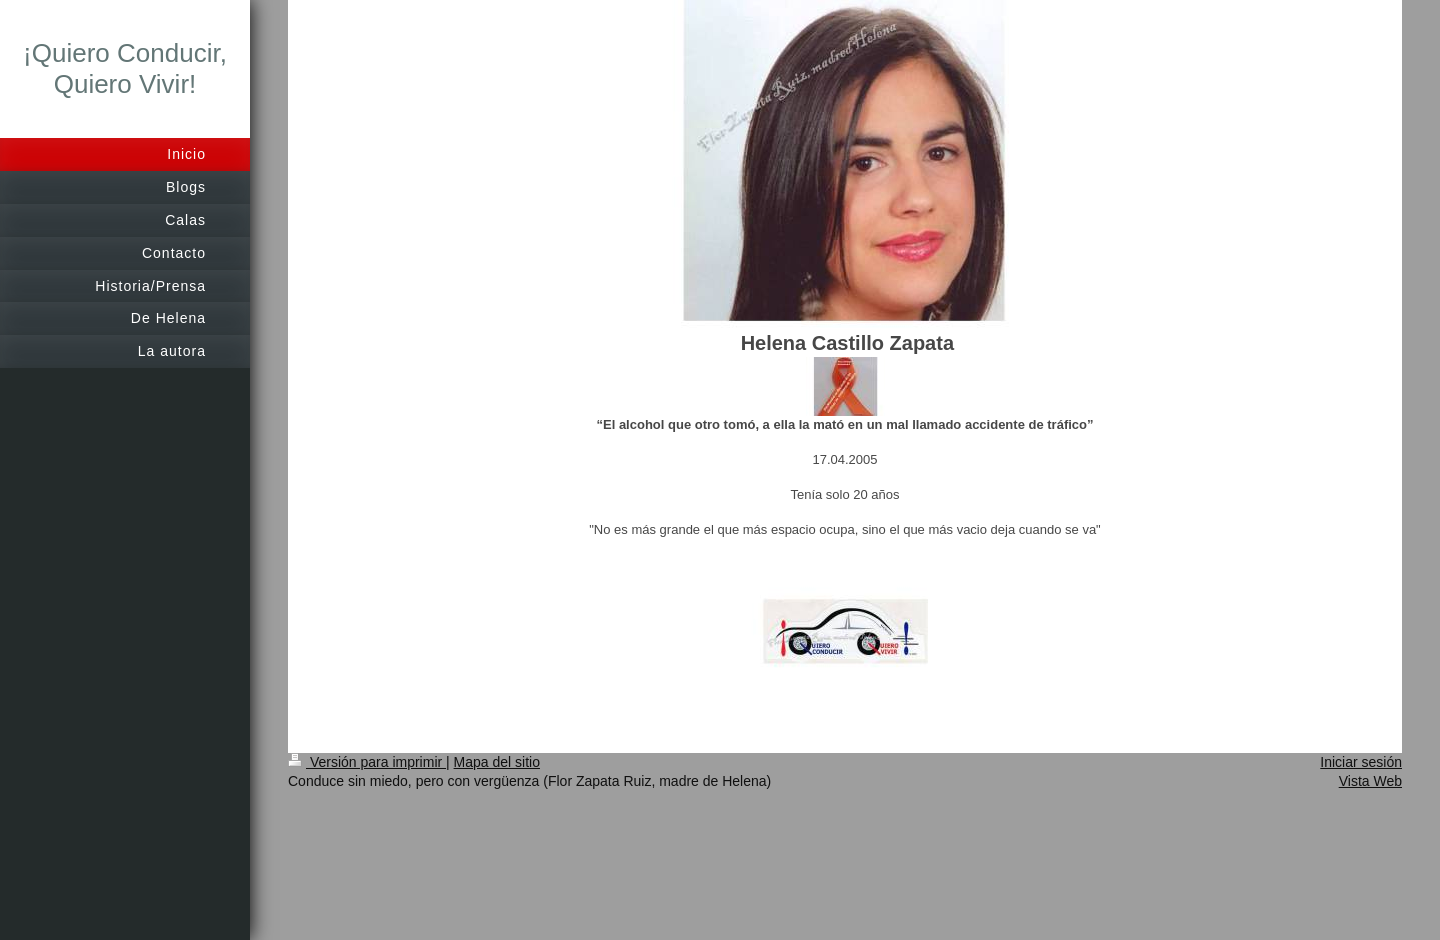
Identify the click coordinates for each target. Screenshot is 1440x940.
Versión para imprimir (367, 762)
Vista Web (1370, 781)
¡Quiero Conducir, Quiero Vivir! (125, 68)
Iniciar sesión (1361, 762)
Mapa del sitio (497, 762)
